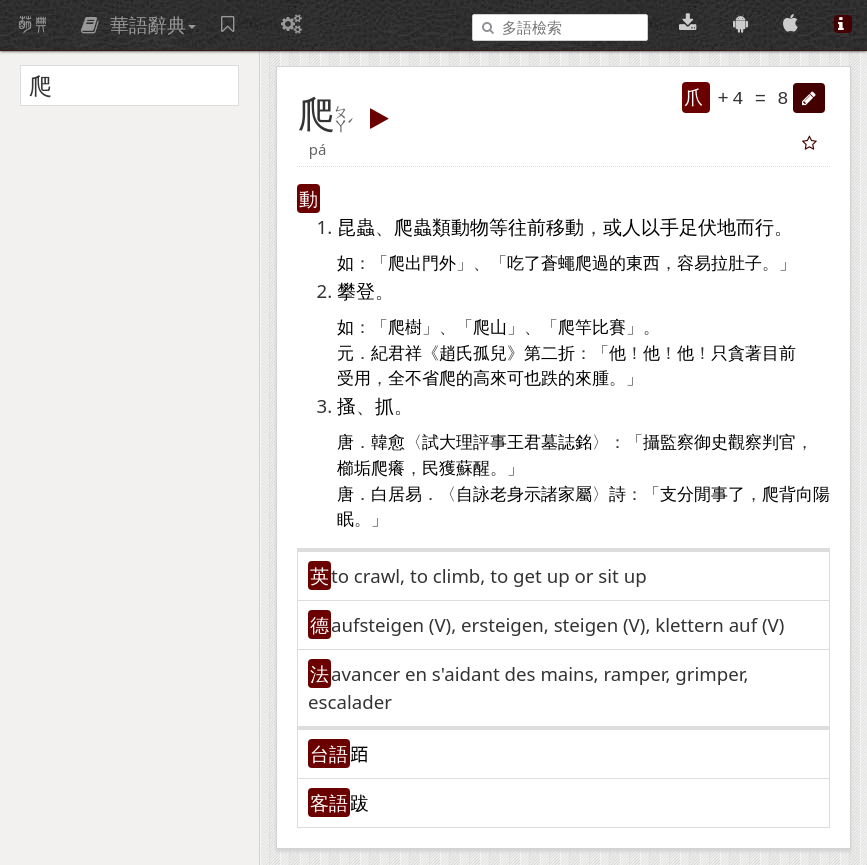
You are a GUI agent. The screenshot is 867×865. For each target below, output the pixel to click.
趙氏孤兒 (473, 353)
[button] (809, 98)
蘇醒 (473, 468)
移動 (565, 226)
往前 (527, 226)
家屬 (575, 494)
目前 (779, 353)
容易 (694, 263)
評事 (490, 442)
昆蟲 (356, 226)
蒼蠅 (558, 263)
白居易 (396, 494)
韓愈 (388, 442)
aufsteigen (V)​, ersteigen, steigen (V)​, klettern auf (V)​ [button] (557, 624)
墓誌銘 (566, 442)
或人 (622, 226)
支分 (677, 494)
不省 (422, 378)
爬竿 (575, 327)
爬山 (490, 327)
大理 (456, 442)
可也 (524, 378)
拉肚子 (736, 263)
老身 (507, 494)
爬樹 (405, 327)
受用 (354, 378)
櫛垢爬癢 (371, 468)
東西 (643, 263)
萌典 (33, 25)
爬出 (405, 263)
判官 (779, 442)
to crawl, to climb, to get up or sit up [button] (489, 575)
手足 (679, 226)
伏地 (717, 226)
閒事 (711, 494)
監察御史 (694, 442)
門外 (439, 263)
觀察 (745, 442)
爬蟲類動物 (441, 226)
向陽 (813, 494)
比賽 (609, 327)
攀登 (356, 290)
